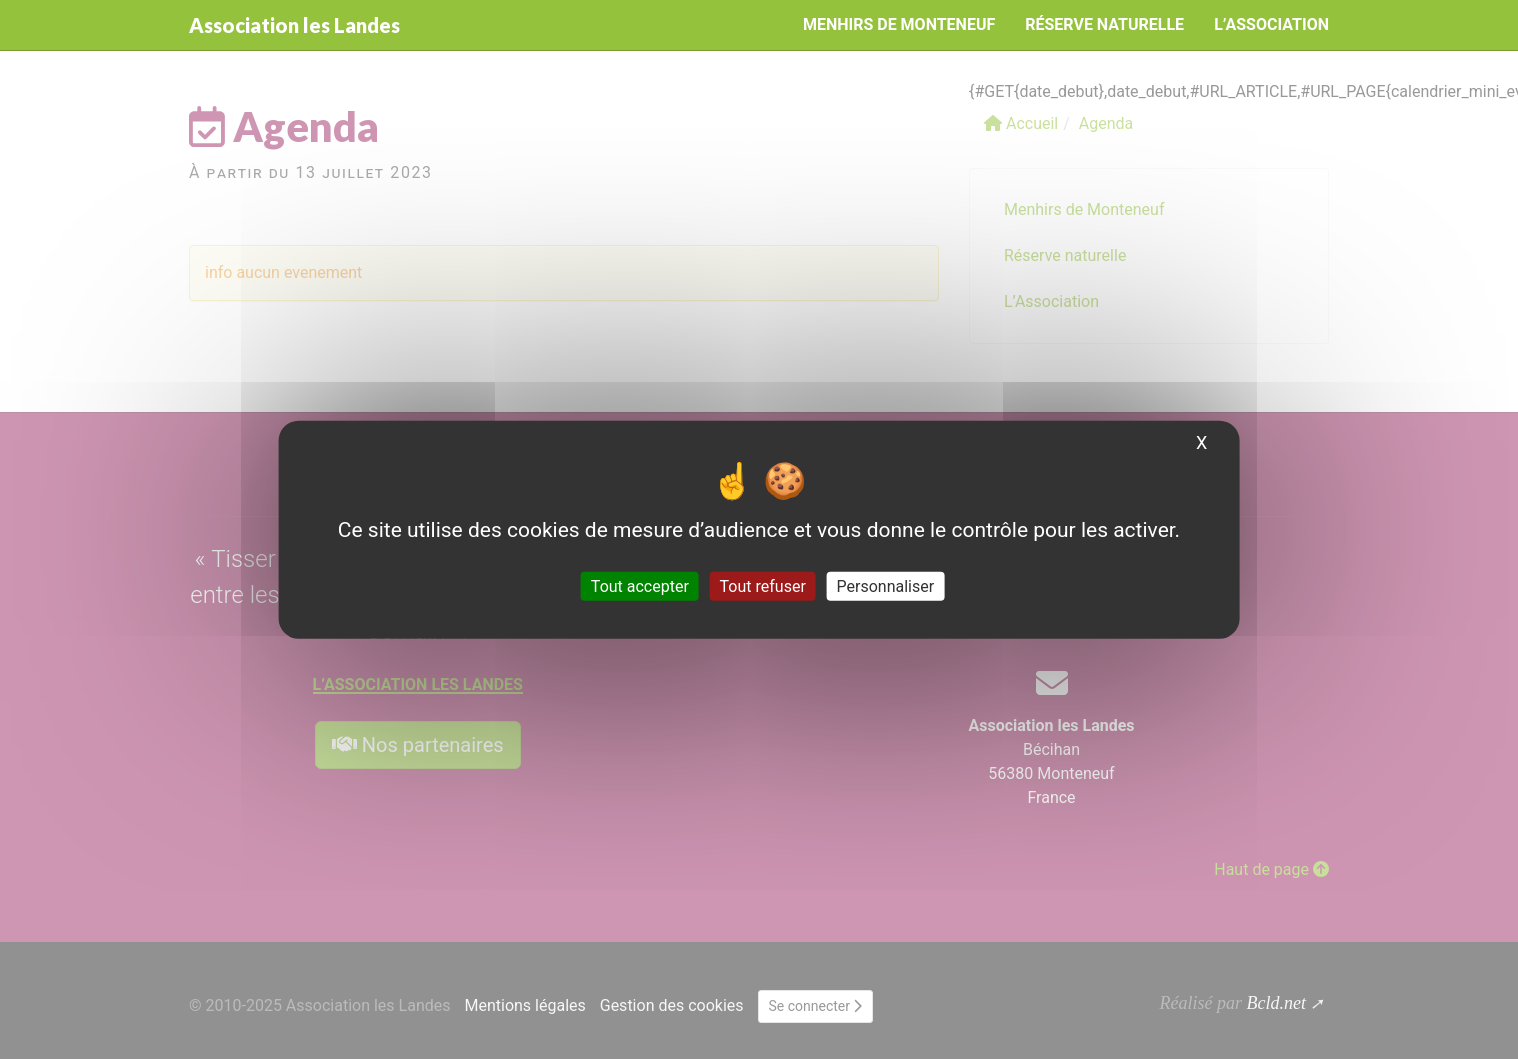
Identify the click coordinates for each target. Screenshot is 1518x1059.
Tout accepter (640, 586)
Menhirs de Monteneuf (899, 24)
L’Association (1271, 24)
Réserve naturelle (1104, 24)
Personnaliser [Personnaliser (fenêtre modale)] (886, 586)
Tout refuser (763, 586)
